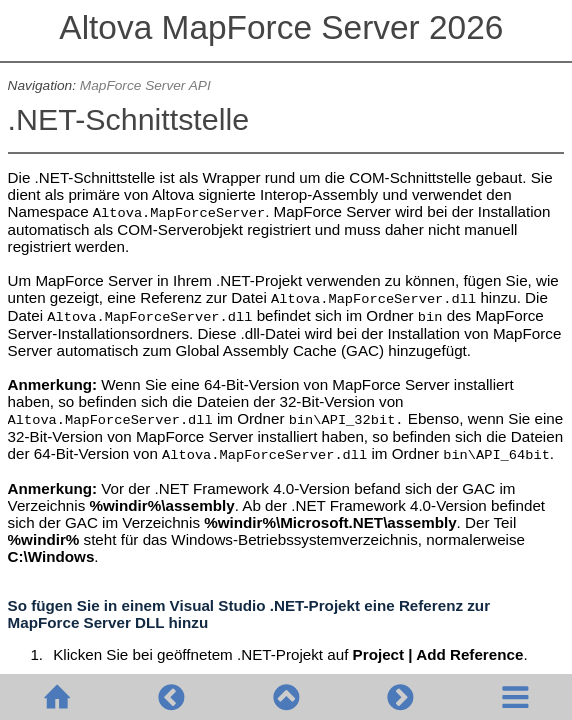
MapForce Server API (145, 85)
